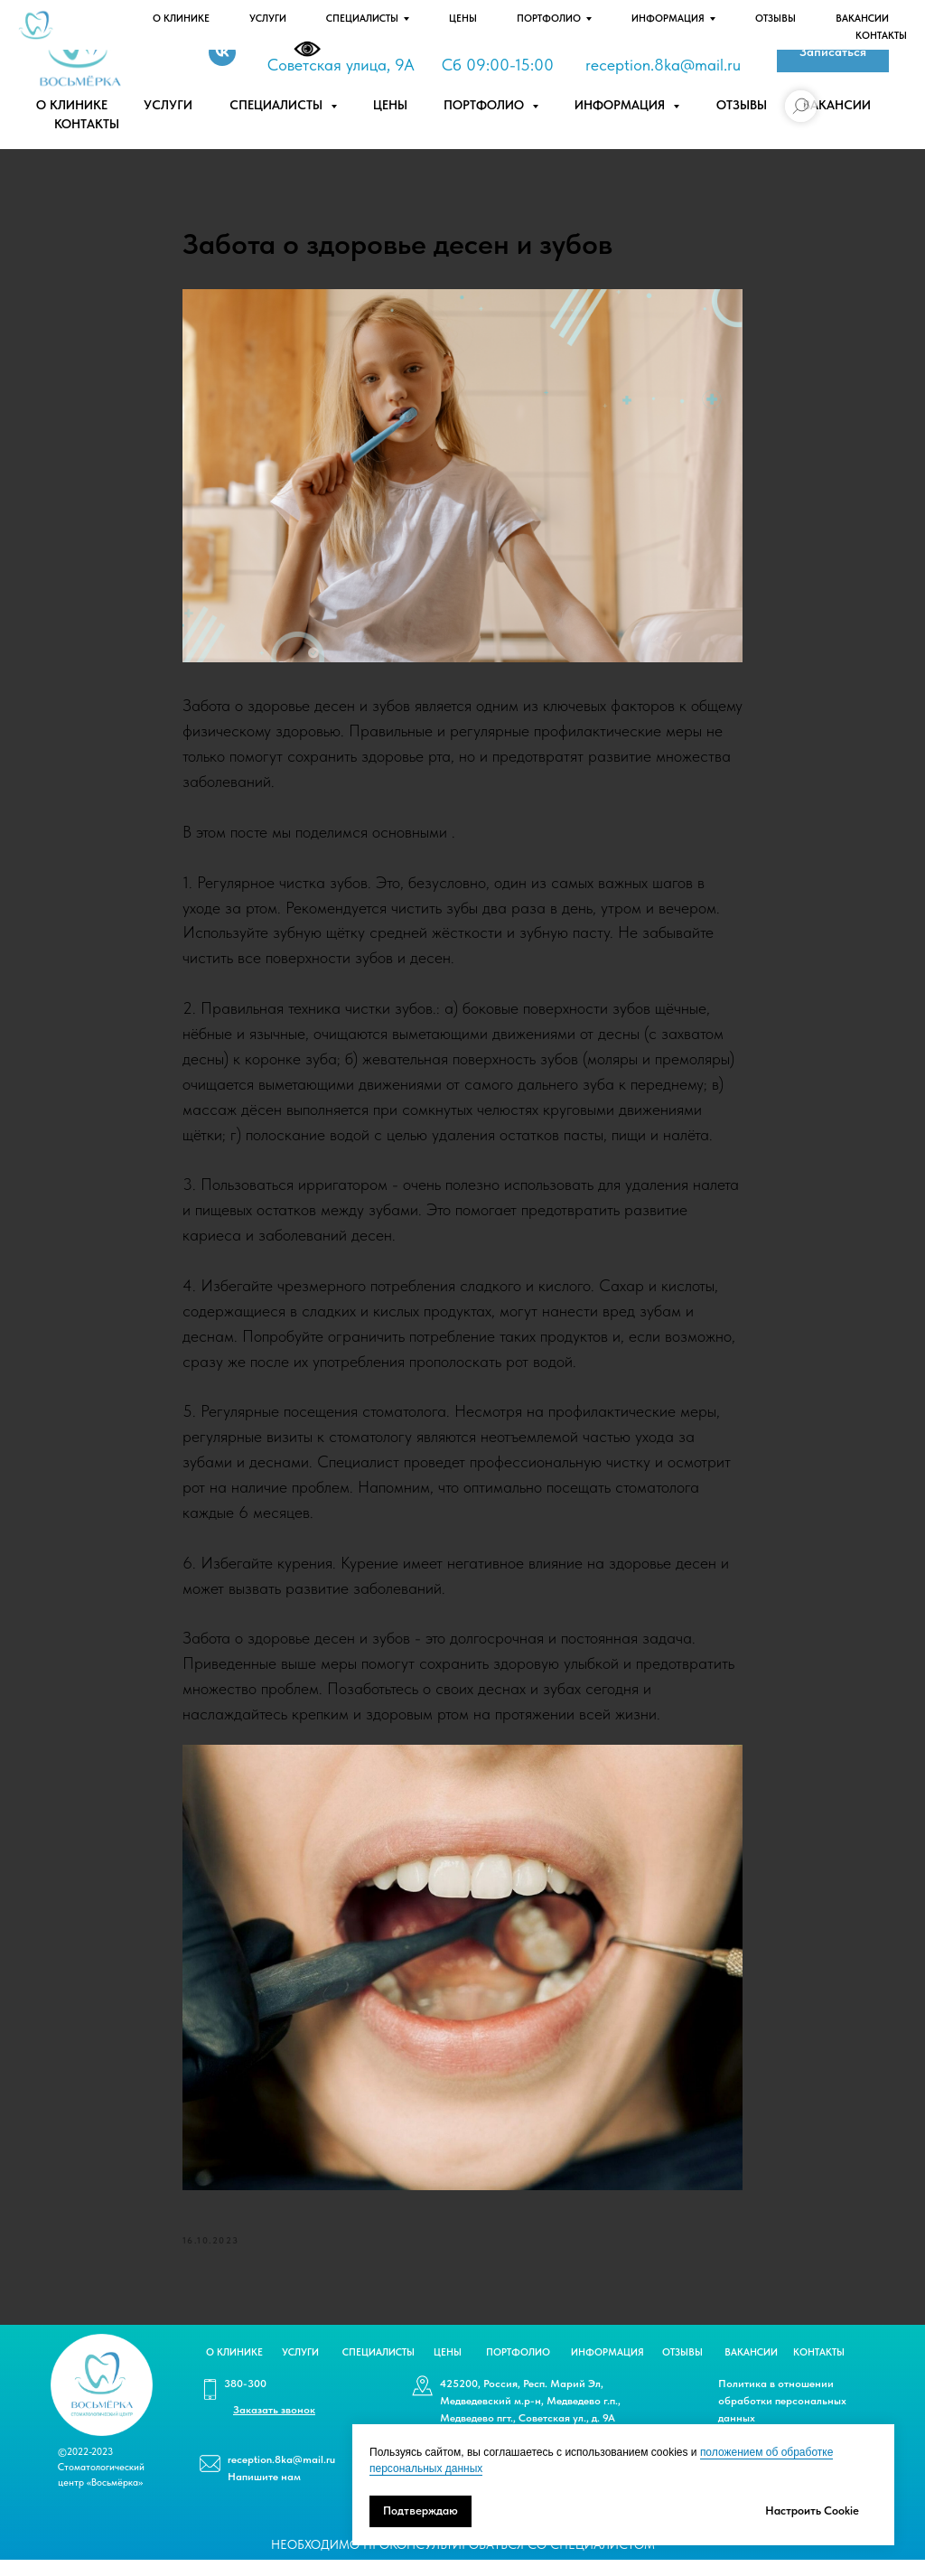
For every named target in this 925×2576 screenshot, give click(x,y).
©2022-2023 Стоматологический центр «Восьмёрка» (101, 2483)
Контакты (86, 124)
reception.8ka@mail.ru (663, 64)
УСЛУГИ (300, 2369)
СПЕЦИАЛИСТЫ (378, 2369)
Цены (390, 105)
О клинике (71, 105)
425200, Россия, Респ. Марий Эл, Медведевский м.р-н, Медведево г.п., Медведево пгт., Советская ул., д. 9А (530, 2416)
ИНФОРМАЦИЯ (607, 2369)
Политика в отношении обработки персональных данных (782, 2416)
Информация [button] (621, 105)
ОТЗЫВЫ (682, 2369)
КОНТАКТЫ (819, 2369)
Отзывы (741, 105)
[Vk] (222, 52)
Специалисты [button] (277, 105)
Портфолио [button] (486, 105)
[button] (833, 52)
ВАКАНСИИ (751, 2369)
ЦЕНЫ (448, 2369)
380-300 (245, 2399)
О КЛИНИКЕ (234, 2369)
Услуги (168, 105)
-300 (635, 39)
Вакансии (837, 105)
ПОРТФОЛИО (518, 2369)
